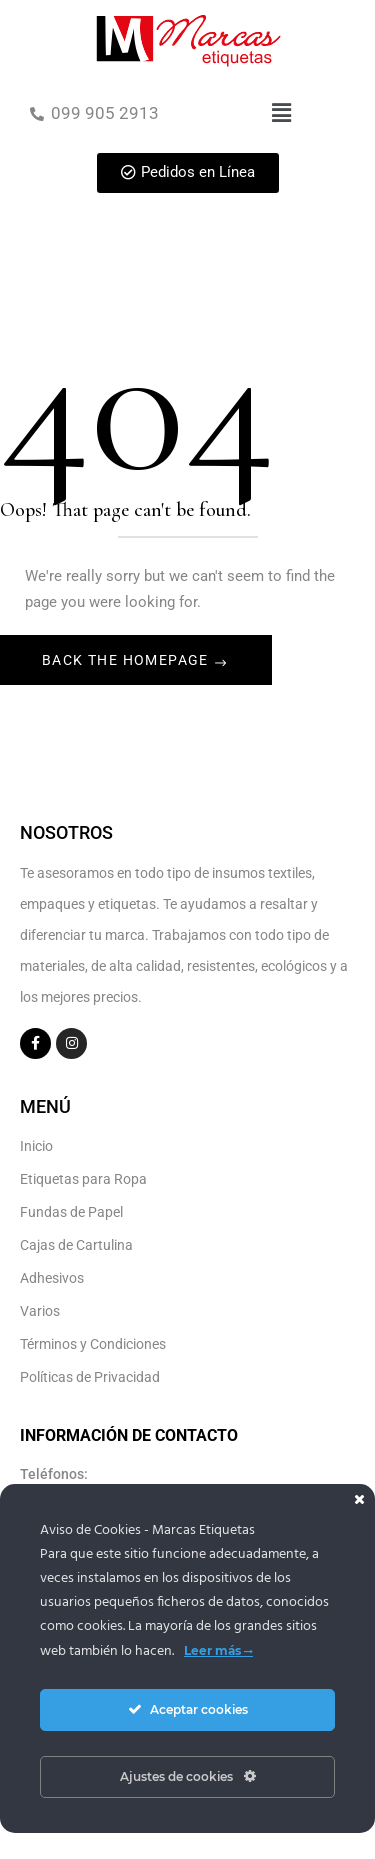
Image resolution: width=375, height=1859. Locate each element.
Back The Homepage (127, 660)
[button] (281, 113)
